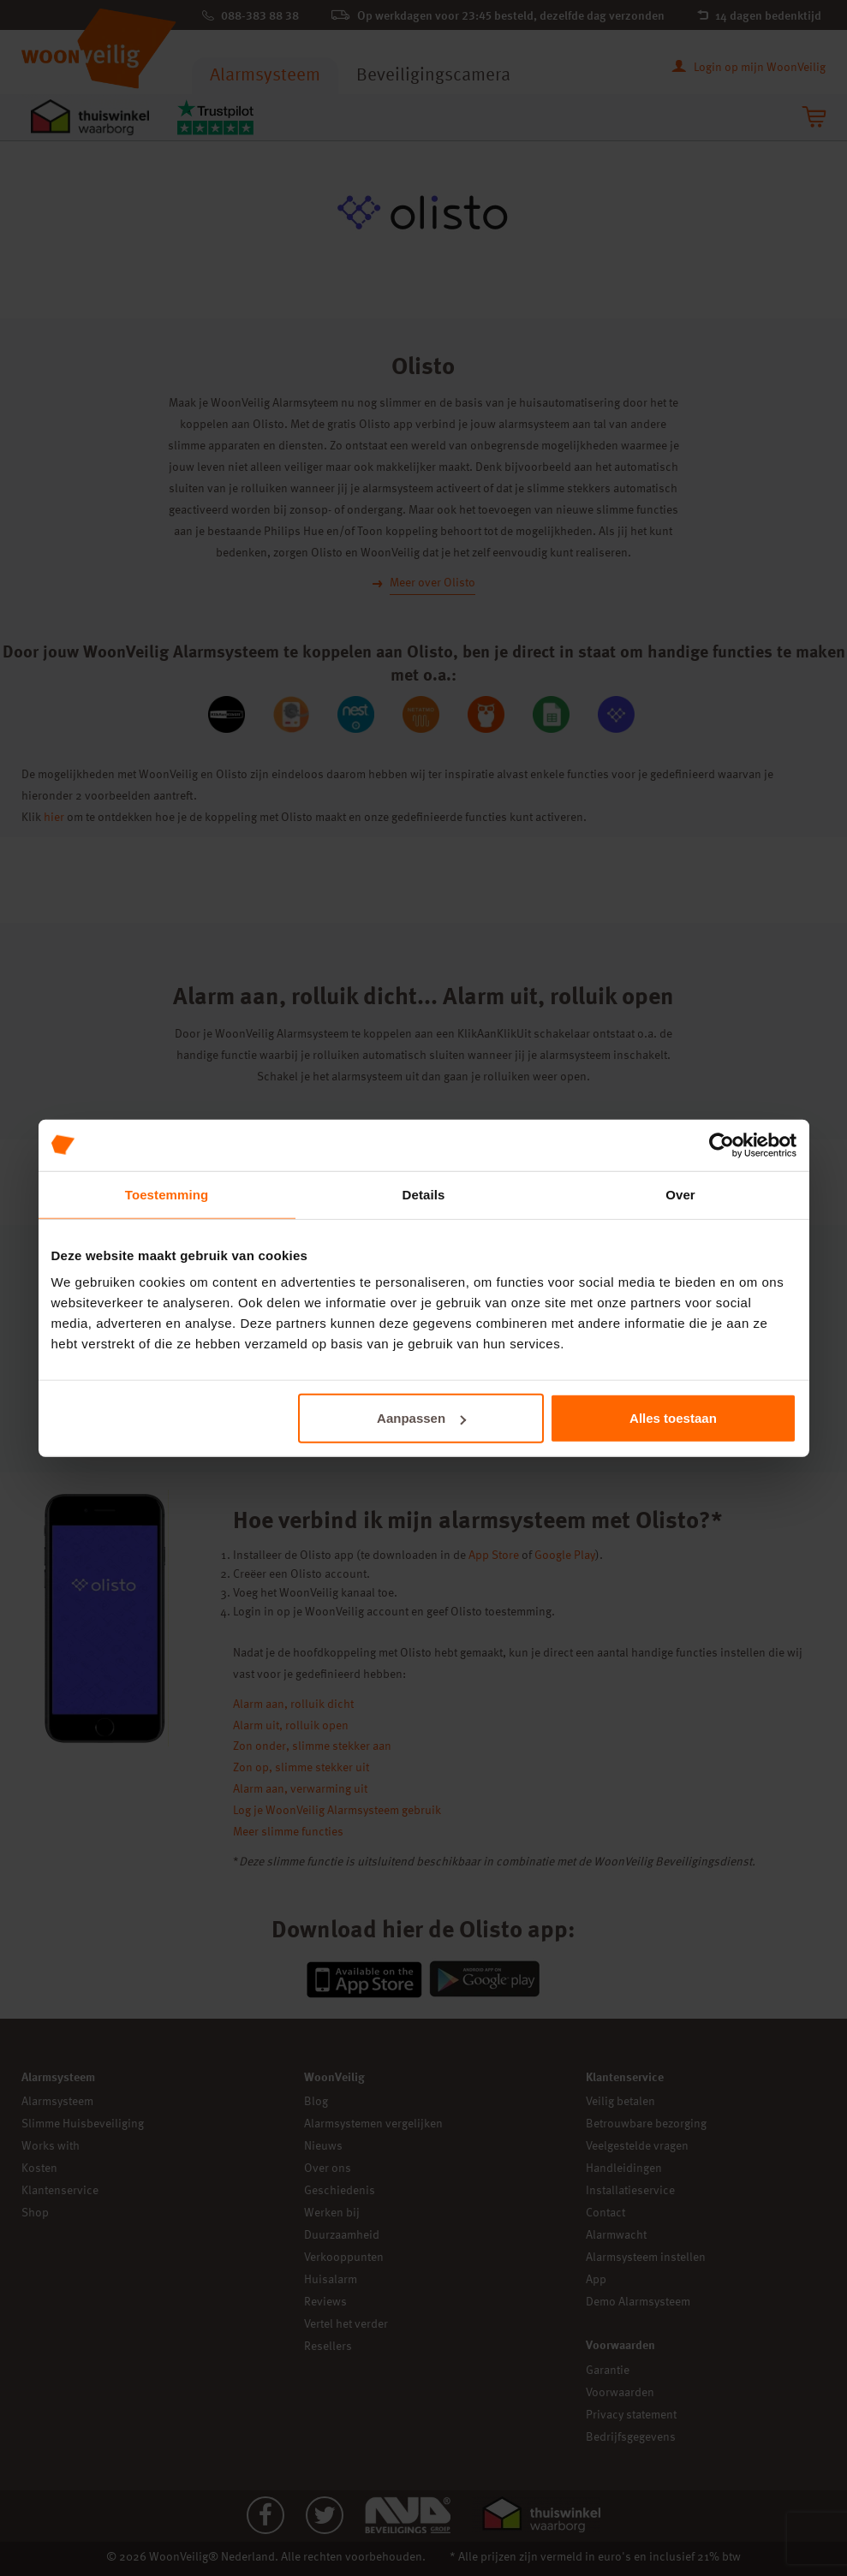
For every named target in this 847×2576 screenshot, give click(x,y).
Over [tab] (680, 1194)
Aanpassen (421, 1418)
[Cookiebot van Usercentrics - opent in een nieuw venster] (721, 1144)
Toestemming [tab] (167, 1194)
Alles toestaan (673, 1418)
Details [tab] (424, 1194)
